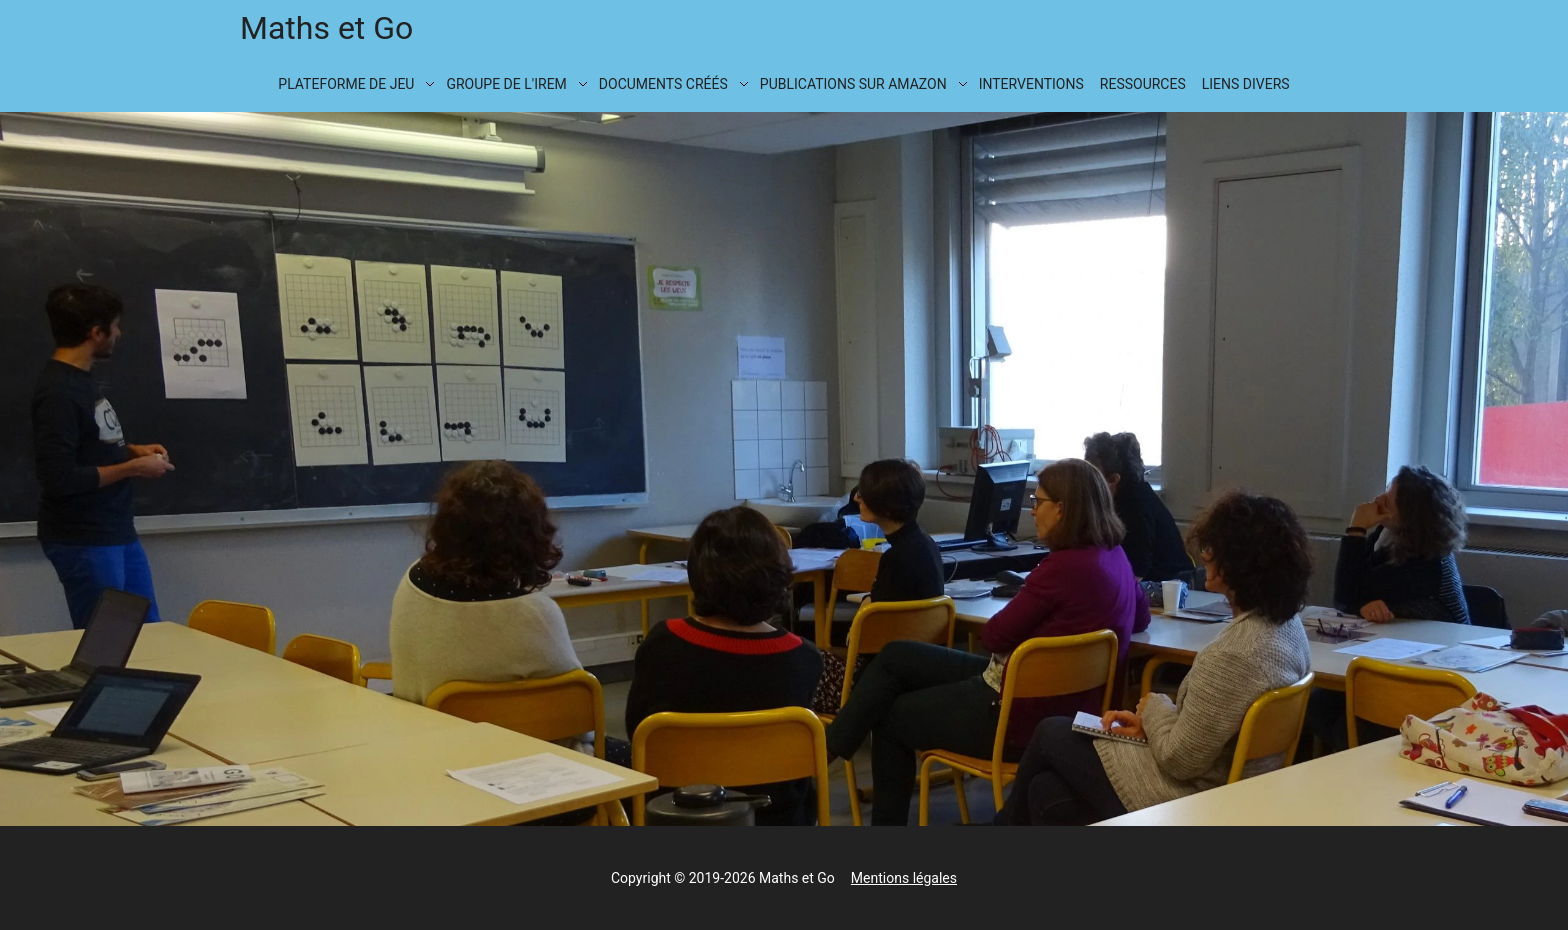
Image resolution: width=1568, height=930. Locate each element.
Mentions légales (904, 878)
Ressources (1143, 84)
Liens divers (1246, 84)
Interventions (1031, 84)
